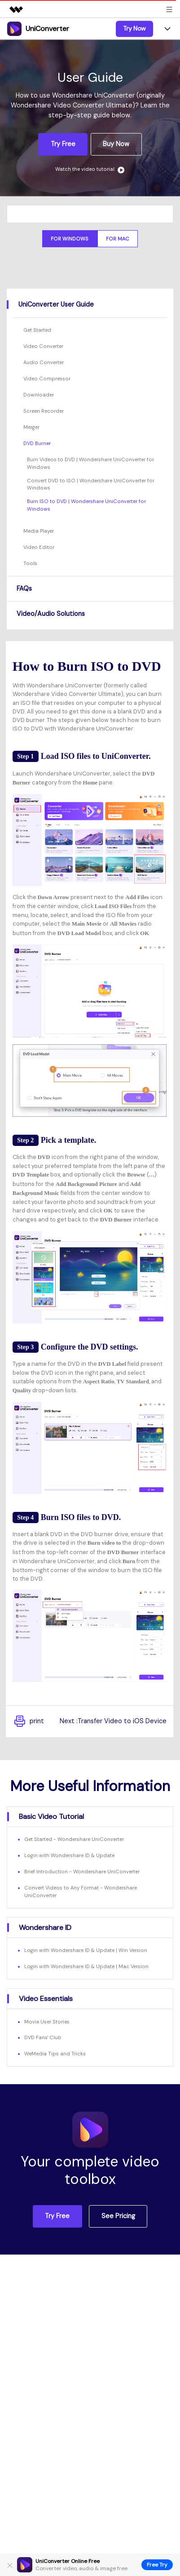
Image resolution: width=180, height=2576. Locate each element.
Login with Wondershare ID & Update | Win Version (85, 1950)
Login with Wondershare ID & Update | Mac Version (86, 1966)
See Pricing (118, 2216)
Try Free (63, 144)
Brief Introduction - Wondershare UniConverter (82, 1871)
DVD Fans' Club (42, 2037)
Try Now (134, 28)
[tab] (90, 304)
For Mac (117, 239)
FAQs (24, 588)
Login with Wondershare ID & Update (69, 1855)
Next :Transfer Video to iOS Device (113, 1721)
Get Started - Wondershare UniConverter (74, 1839)
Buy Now (116, 144)
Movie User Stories (47, 2022)
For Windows (69, 239)
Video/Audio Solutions (51, 614)
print (28, 1721)
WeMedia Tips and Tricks (55, 2053)
